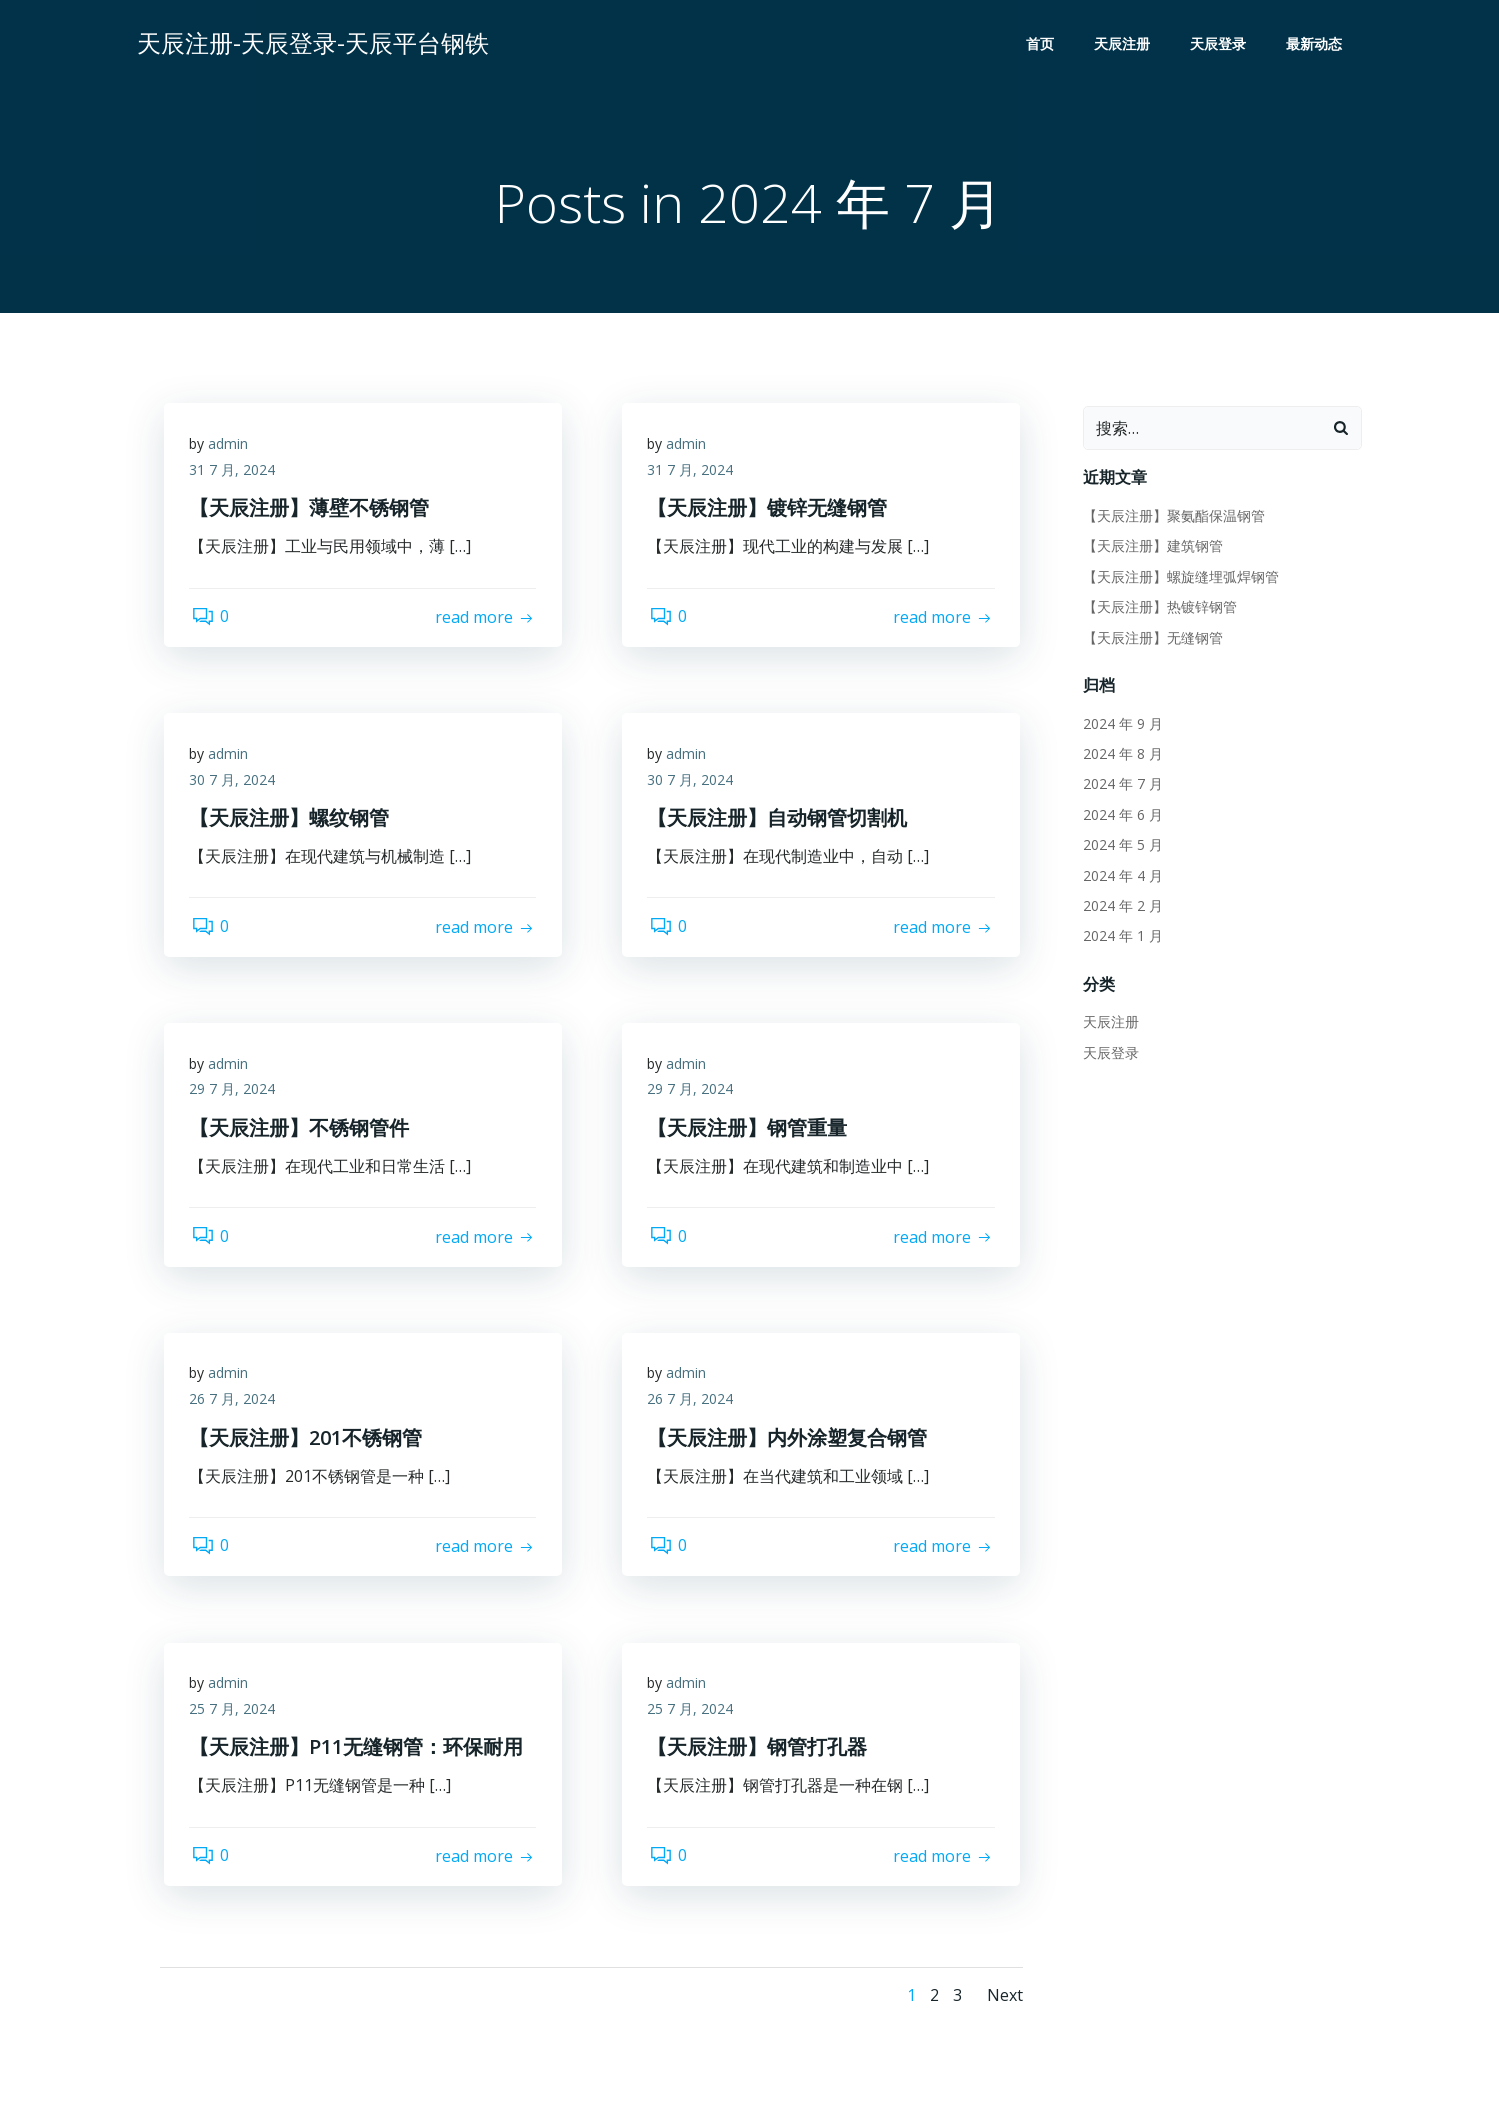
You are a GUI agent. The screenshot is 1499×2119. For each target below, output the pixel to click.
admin (233, 450)
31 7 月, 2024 (237, 476)
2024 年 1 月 (1120, 937)
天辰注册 (1126, 45)
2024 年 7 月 (1120, 785)
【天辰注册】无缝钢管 (1150, 638)
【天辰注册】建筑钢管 (1150, 547)
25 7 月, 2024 (237, 1715)
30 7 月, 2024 (237, 785)
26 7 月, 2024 (237, 1405)
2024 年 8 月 (1120, 755)
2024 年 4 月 (1120, 876)
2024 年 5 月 (1120, 846)
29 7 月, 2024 (237, 1095)
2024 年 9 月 (1120, 724)
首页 (1044, 45)
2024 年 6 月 (1120, 815)
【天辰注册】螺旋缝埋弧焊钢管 (1178, 577)
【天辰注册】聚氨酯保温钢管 (1171, 517)
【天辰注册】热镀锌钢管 (1157, 608)
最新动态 (1318, 45)
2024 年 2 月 (1120, 907)
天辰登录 (1222, 45)
